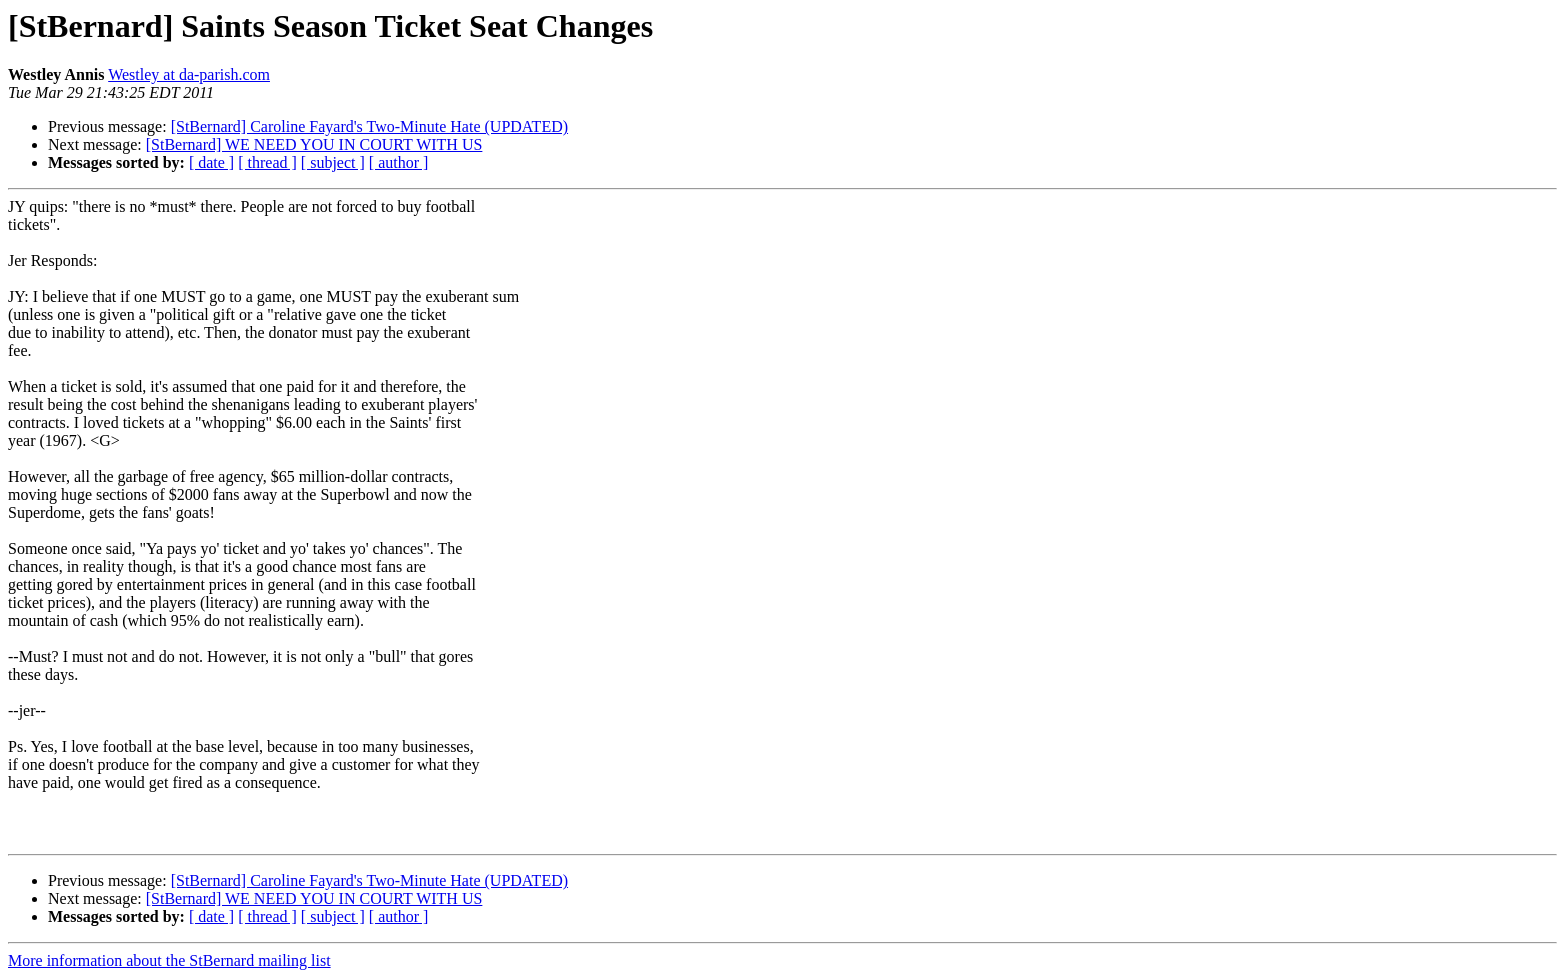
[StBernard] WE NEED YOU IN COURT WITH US (314, 144)
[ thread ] (267, 162)
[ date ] (211, 162)
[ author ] (399, 162)
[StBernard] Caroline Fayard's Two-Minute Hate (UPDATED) (369, 126)
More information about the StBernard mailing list (169, 960)
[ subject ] (333, 162)
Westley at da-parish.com (189, 74)
